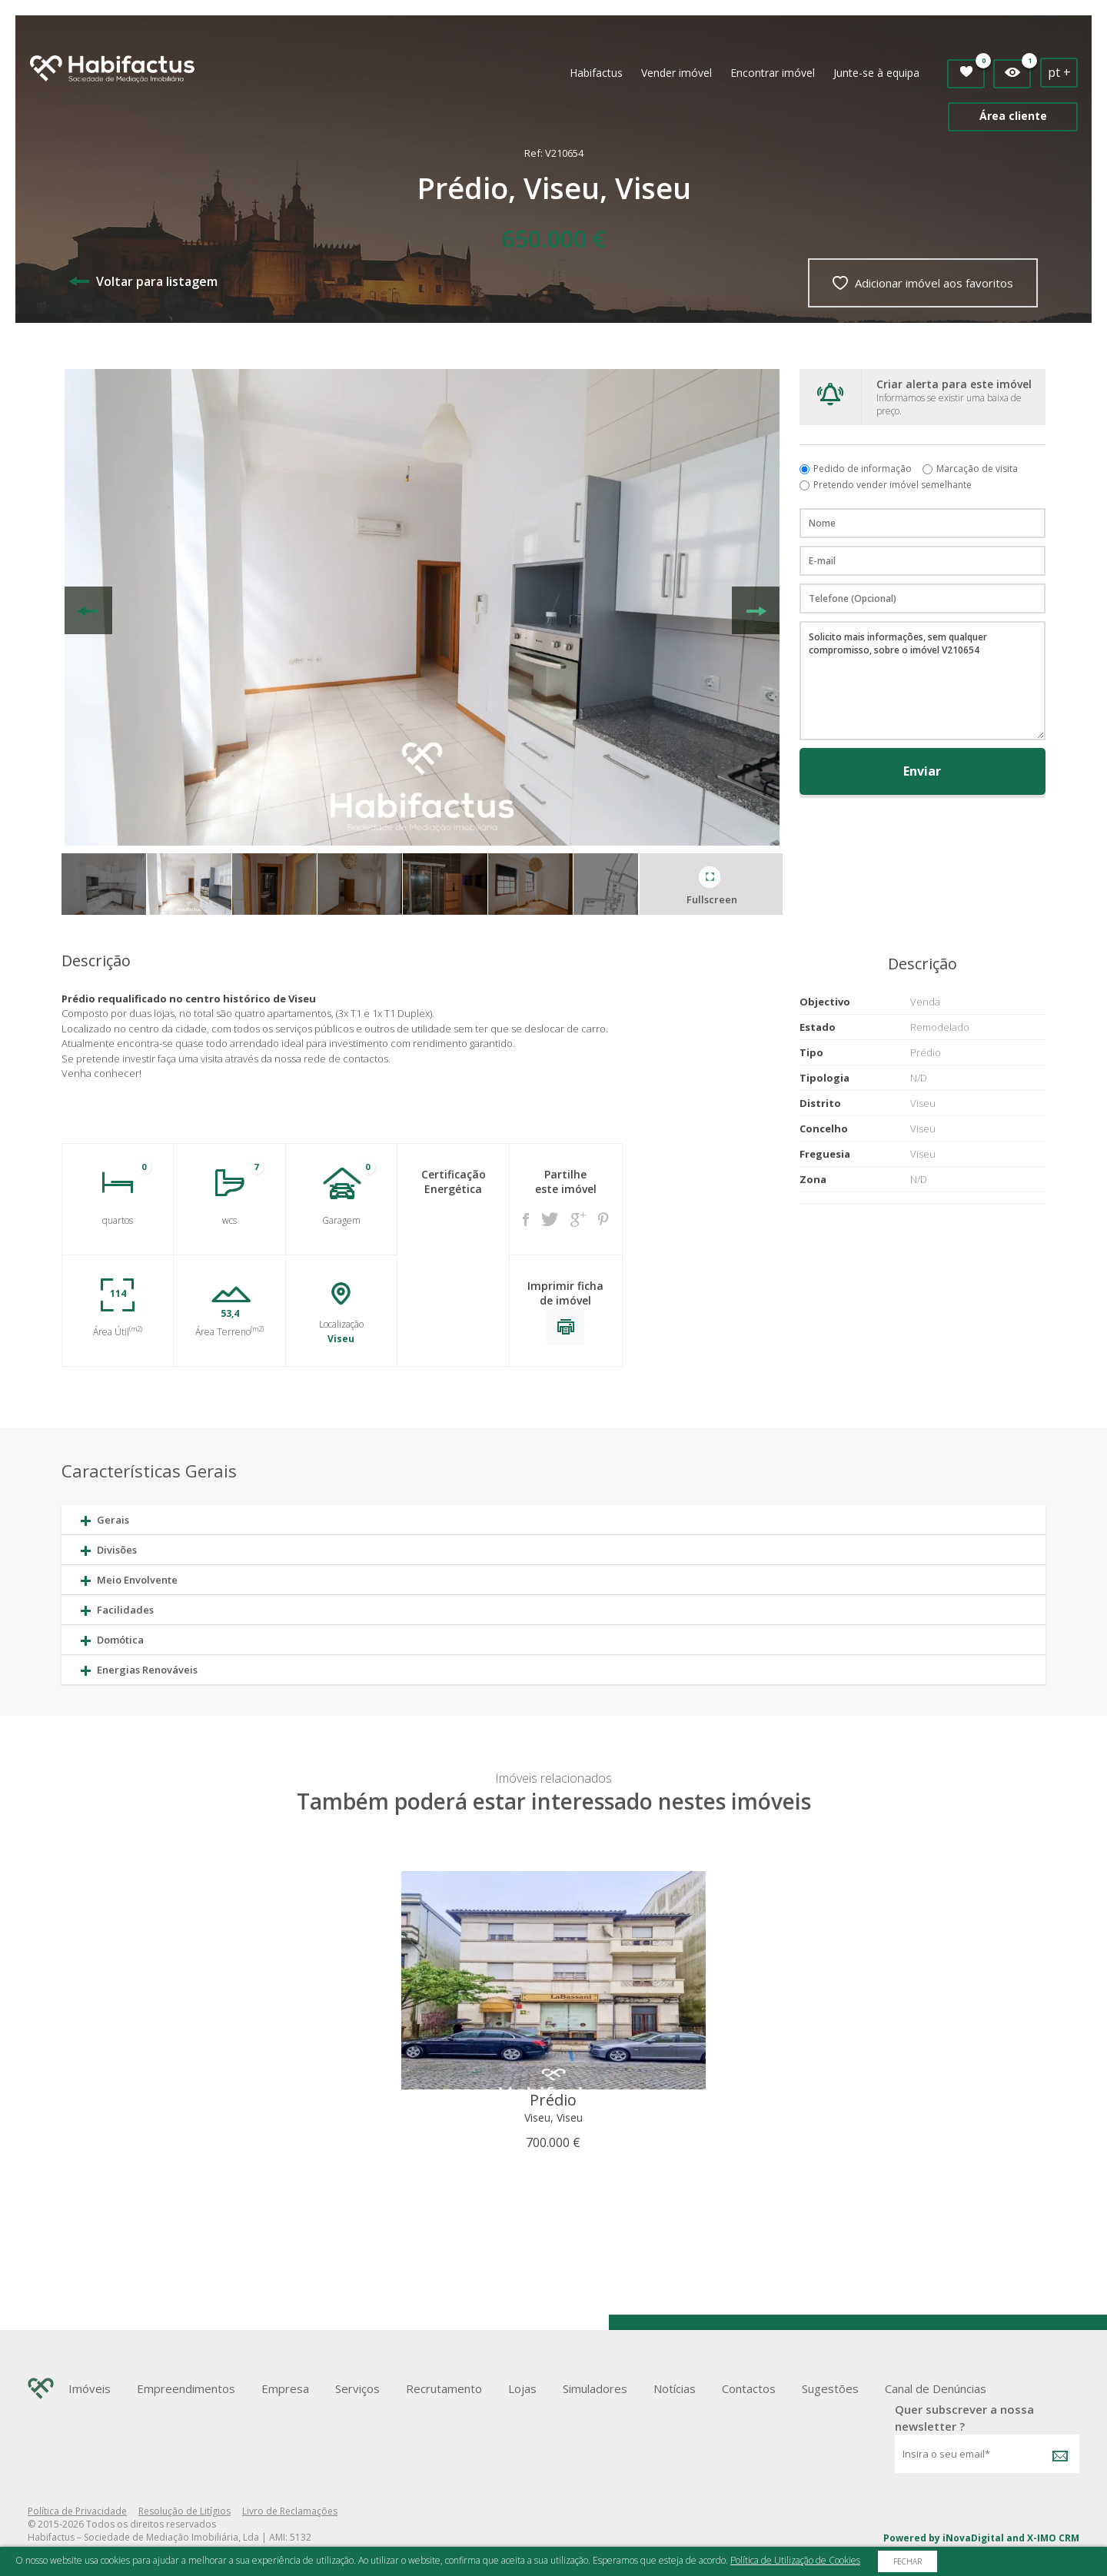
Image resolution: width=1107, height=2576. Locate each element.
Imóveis (89, 2388)
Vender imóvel (676, 72)
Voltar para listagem (143, 281)
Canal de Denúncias (935, 2388)
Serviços (357, 2388)
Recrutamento (444, 2388)
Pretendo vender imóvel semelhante (892, 484)
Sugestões (830, 2388)
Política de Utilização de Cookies (795, 2560)
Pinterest (603, 1219)
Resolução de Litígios (184, 2511)
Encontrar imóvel (772, 72)
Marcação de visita (977, 468)
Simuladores (595, 2388)
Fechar (907, 2561)
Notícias (674, 2388)
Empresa (285, 2388)
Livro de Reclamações (289, 2511)
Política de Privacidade (77, 2511)
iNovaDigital (973, 2537)
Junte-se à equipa (876, 72)
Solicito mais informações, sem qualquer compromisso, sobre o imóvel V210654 (923, 680)
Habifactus (596, 72)
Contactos (749, 2388)
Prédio (553, 2099)
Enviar (922, 771)
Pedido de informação (862, 468)
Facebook (526, 1219)
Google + (578, 1219)
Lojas (522, 2388)
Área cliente (1013, 115)
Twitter (549, 1219)
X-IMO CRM (1053, 2537)
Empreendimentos (186, 2388)
